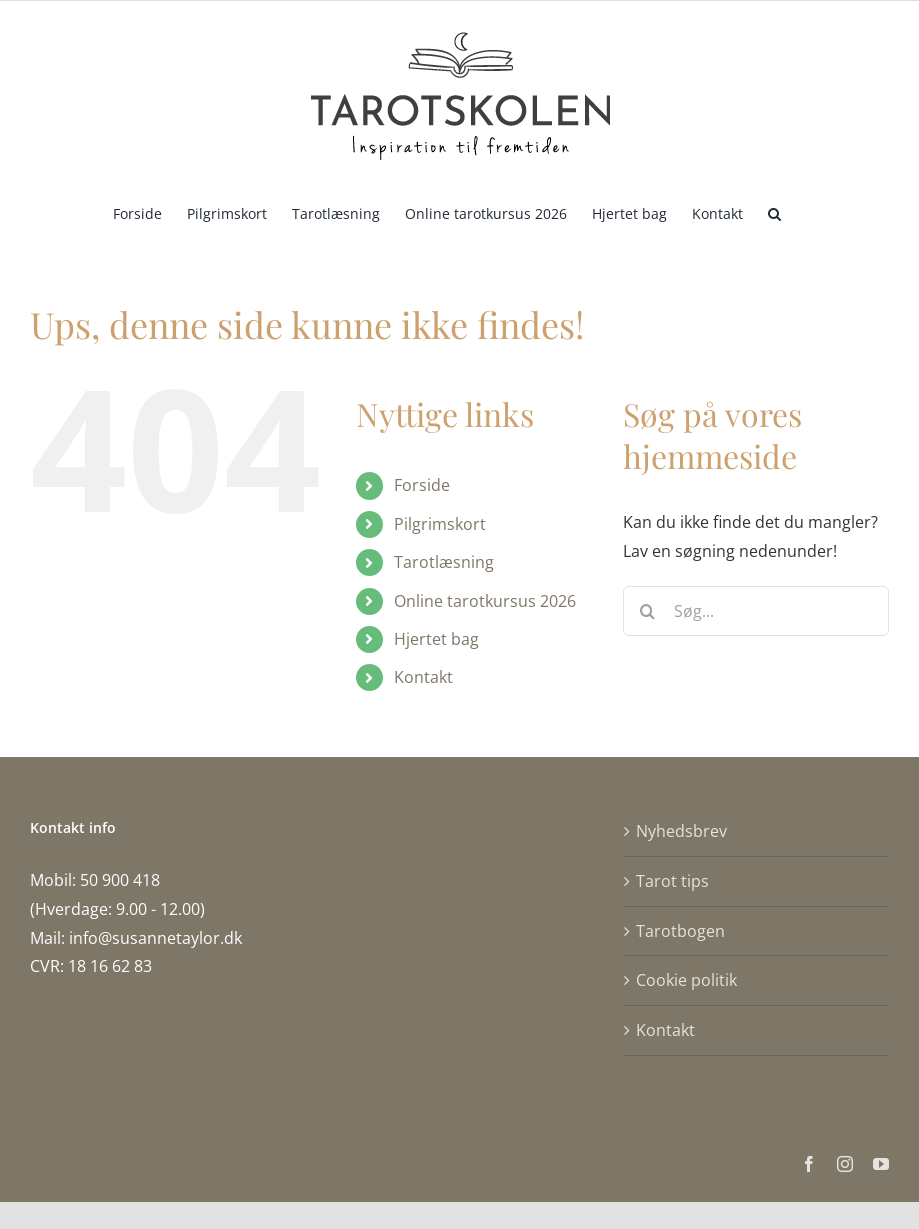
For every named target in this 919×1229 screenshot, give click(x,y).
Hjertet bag (436, 639)
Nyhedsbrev (681, 831)
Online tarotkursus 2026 (485, 601)
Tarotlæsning (444, 562)
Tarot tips (672, 881)
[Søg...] (756, 611)
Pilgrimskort (440, 524)
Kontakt (423, 677)
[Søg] (648, 611)
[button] (774, 212)
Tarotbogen (680, 931)
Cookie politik (686, 980)
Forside (422, 485)
